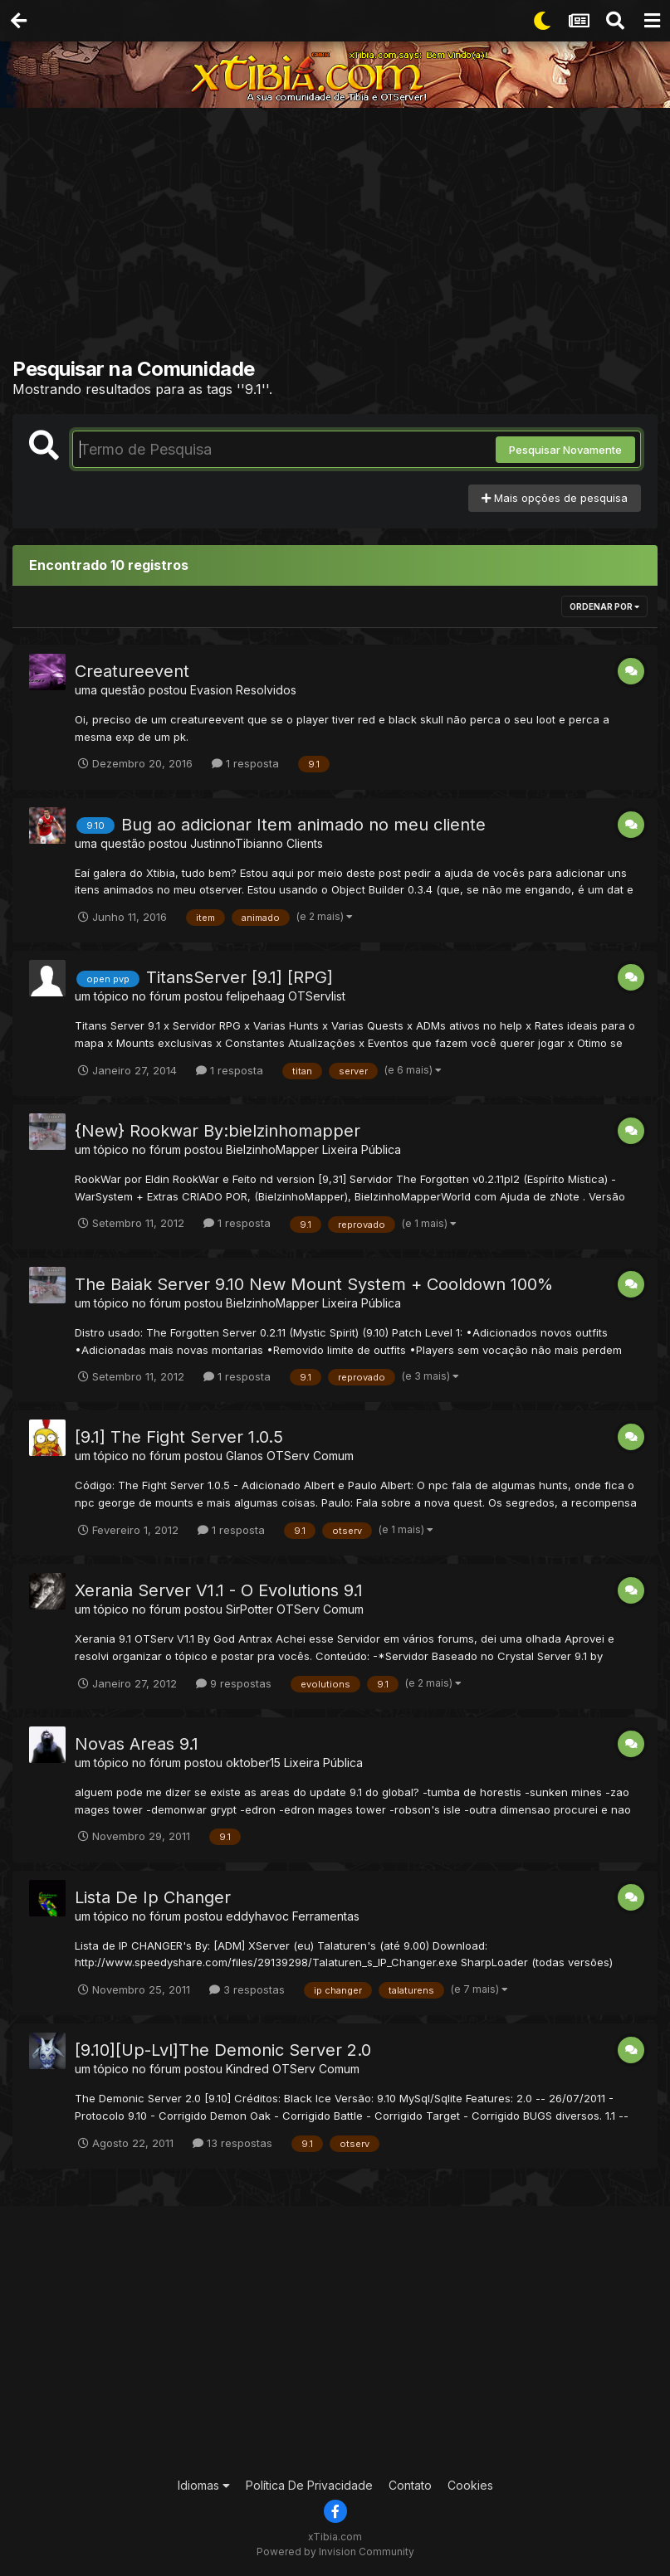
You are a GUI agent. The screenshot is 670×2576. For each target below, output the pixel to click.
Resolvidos (266, 690)
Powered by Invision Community (335, 2551)
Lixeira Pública (361, 1149)
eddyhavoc (257, 1916)
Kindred (247, 2069)
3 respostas (247, 1989)
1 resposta (245, 763)
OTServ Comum (310, 1456)
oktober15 (253, 1762)
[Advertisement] (341, 236)
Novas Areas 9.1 (136, 1744)
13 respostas (232, 2143)
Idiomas (204, 2485)
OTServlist (316, 996)
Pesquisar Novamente (565, 449)
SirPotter (249, 1609)
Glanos (244, 1456)
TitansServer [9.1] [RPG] (239, 977)
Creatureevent (132, 671)
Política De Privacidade (309, 2485)
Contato (410, 2485)
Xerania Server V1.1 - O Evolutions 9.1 (219, 1590)
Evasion (211, 690)
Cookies (470, 2485)
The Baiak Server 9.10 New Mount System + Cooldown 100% (314, 1284)
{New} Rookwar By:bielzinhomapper (217, 1131)
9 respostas (233, 1683)
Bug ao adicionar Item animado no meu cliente (303, 825)
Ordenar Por (604, 606)
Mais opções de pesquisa (555, 497)
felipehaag (255, 996)
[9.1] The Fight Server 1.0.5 (179, 1437)
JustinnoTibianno (236, 843)
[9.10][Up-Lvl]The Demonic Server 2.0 (223, 2050)
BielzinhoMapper (272, 1149)
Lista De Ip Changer (153, 1897)
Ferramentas (325, 1916)
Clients (304, 843)
